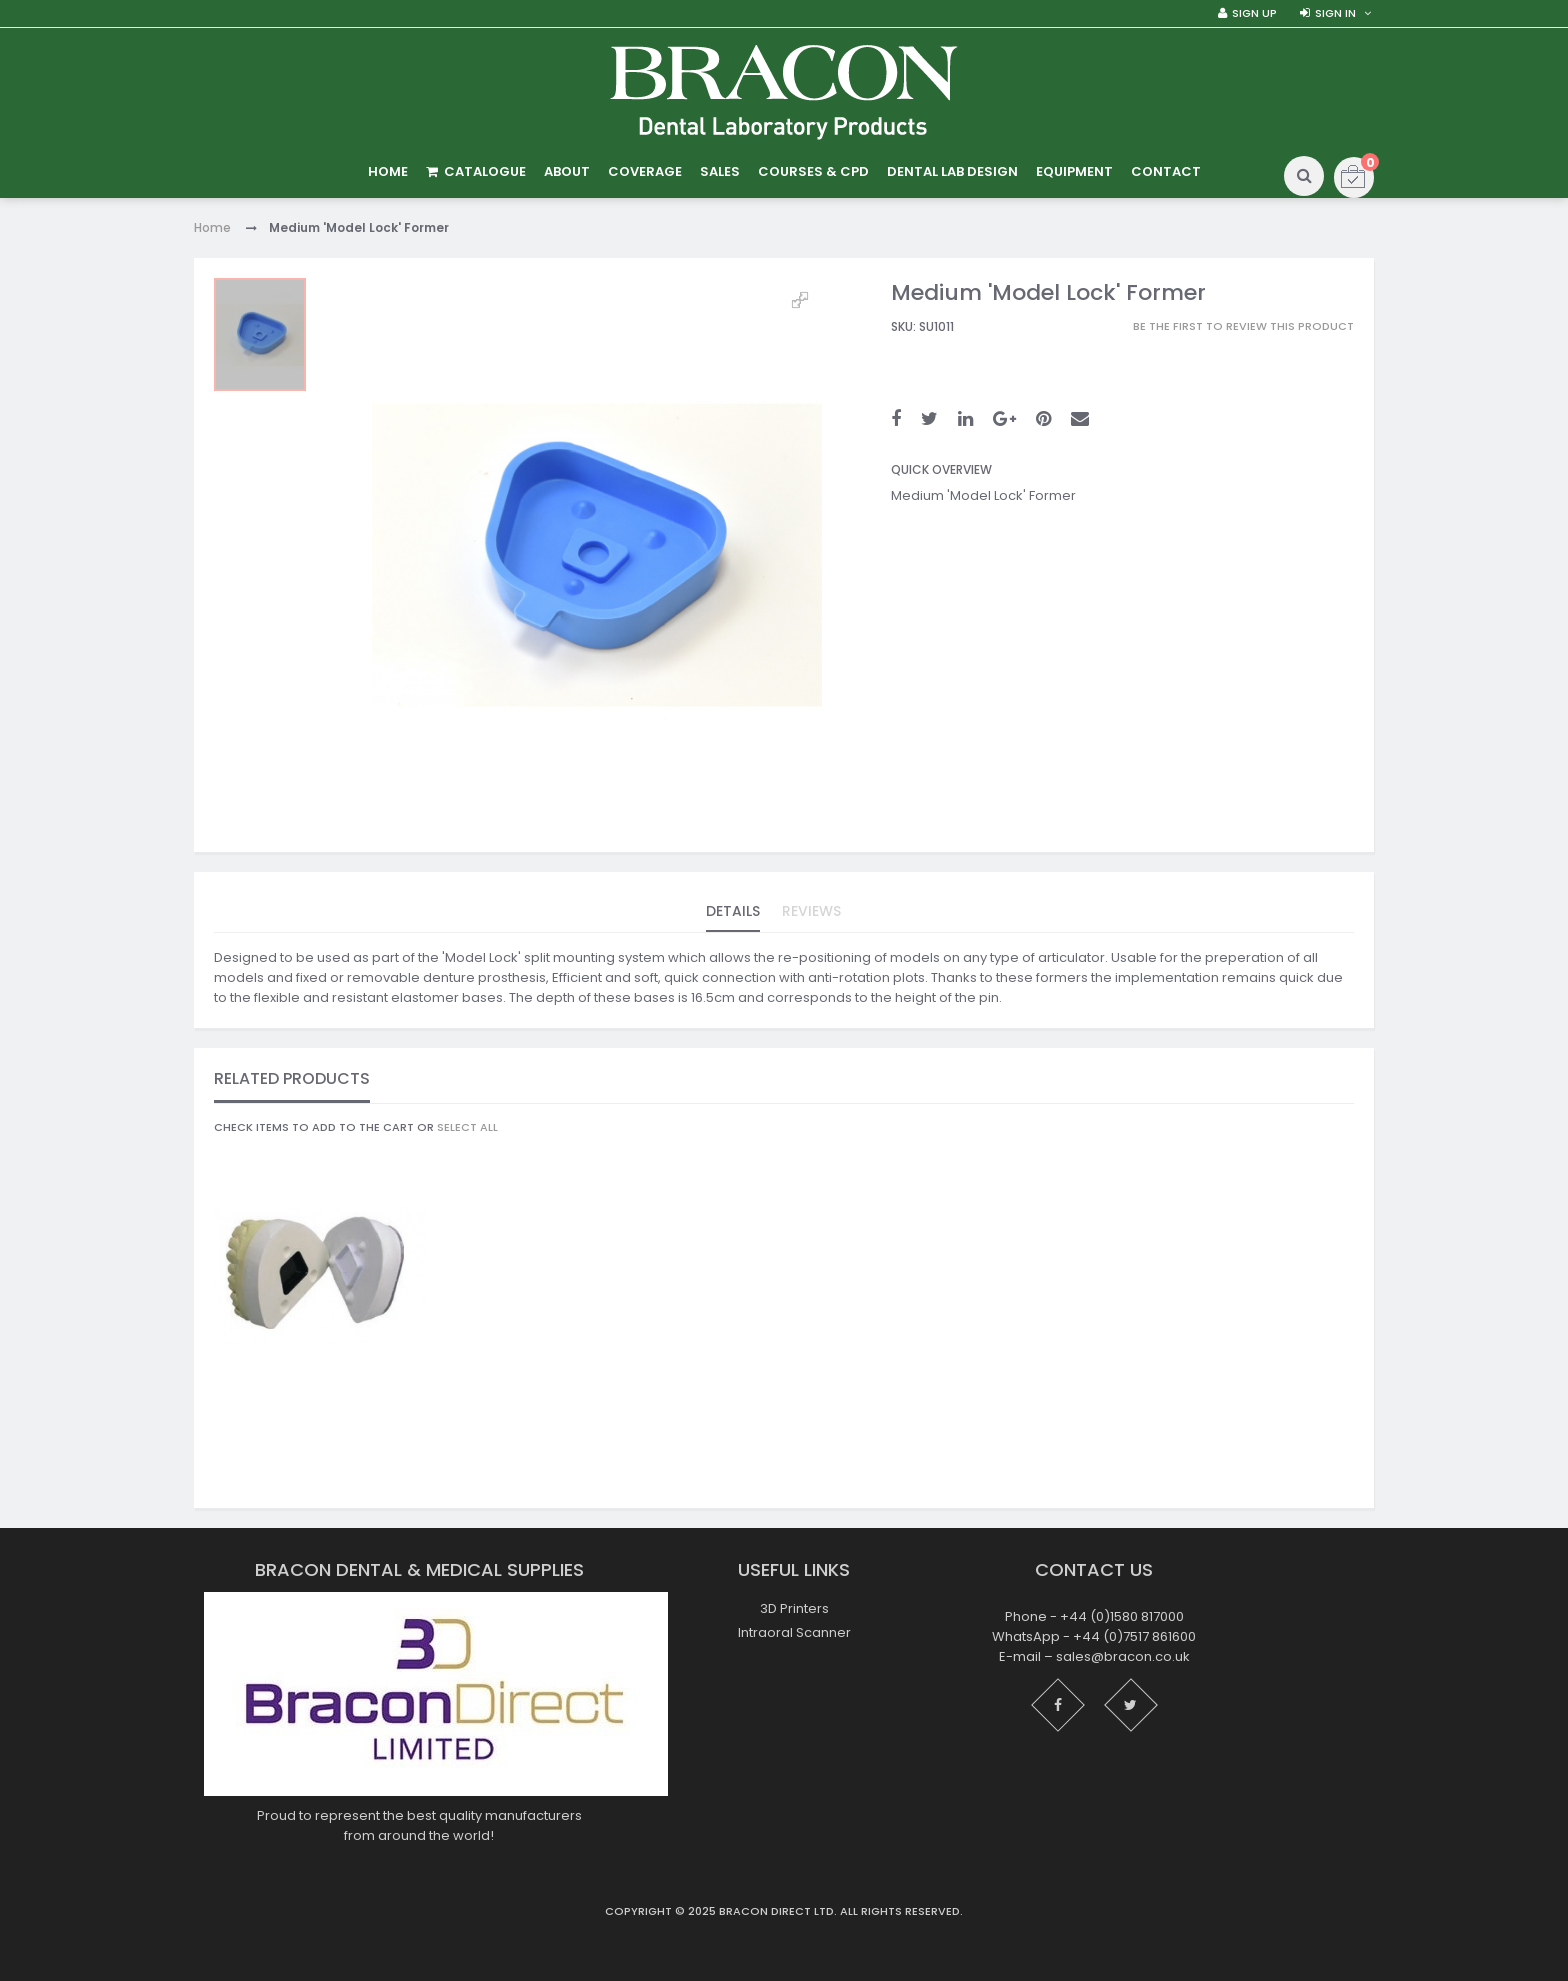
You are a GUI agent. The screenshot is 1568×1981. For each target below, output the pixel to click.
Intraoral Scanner (794, 1632)
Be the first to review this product (1243, 326)
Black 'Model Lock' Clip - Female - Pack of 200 (320, 1435)
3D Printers (794, 1608)
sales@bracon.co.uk (1123, 1656)
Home (212, 227)
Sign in (1335, 13)
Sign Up (1254, 13)
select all (467, 1127)
